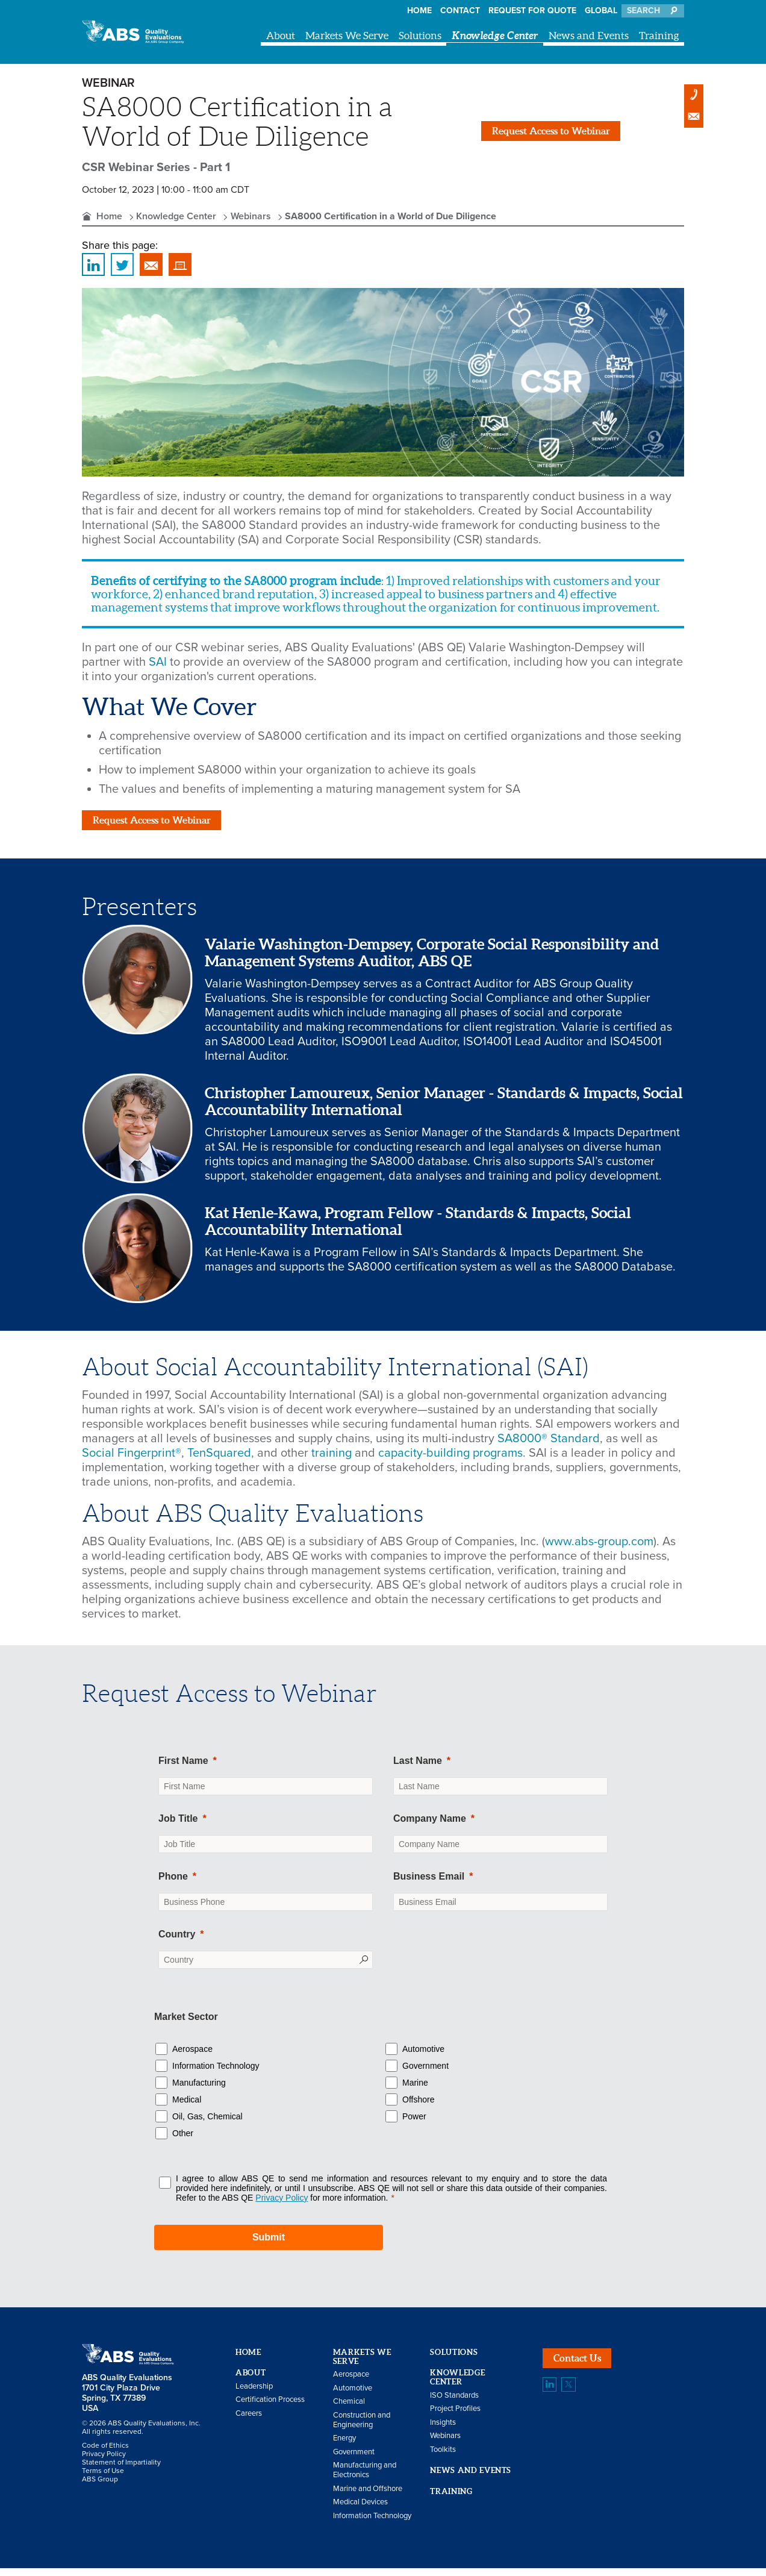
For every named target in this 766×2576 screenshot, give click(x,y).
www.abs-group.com (599, 1549)
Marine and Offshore (367, 2496)
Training (659, 35)
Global (601, 10)
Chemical (349, 2409)
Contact (460, 10)
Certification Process (270, 2407)
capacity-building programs (450, 1461)
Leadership (254, 2393)
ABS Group (100, 2487)
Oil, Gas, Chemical (207, 2123)
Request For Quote (532, 10)
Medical (186, 2107)
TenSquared (219, 1461)
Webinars (251, 216)
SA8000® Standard (548, 1446)
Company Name (429, 1826)
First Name (183, 1768)
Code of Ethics (105, 2453)
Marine (415, 2090)
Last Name (417, 1768)
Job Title (178, 1826)
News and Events (589, 35)
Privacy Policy (104, 2461)
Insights (443, 2429)
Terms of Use (103, 2478)
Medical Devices (360, 2510)
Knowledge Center (495, 35)
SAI (158, 662)
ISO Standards (454, 2402)
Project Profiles (455, 2416)
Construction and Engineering (361, 2427)
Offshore (418, 2107)
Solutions (420, 35)
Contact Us (585, 2370)
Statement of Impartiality (121, 2470)
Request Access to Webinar (569, 131)
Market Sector (186, 2024)
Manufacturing (199, 2090)
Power (414, 2123)
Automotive (423, 2056)
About (280, 35)
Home (419, 10)
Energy (344, 2446)
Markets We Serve (346, 35)
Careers (248, 2420)
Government (425, 2073)
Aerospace (192, 2056)
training (333, 1461)
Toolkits (443, 2457)
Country (176, 1942)
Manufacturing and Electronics (364, 2477)
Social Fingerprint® (131, 1461)
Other (182, 2140)
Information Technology (216, 2073)
